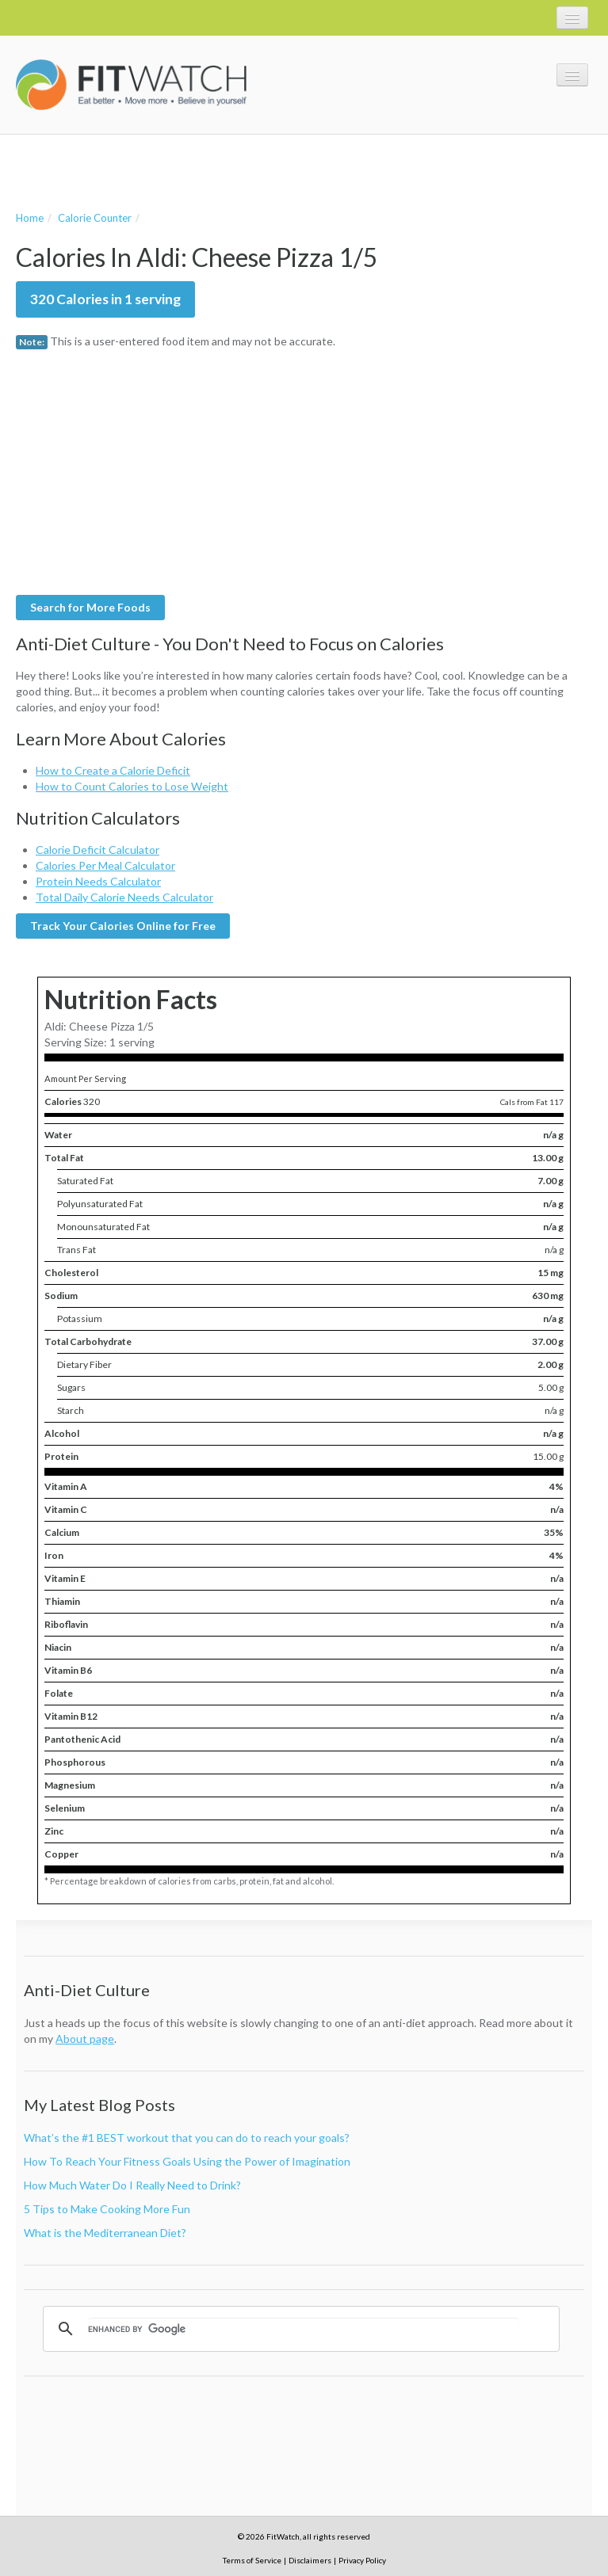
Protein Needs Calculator (98, 881)
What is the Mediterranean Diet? (105, 2232)
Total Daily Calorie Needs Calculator (124, 897)
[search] (303, 2329)
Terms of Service (252, 2560)
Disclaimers (310, 2560)
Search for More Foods (90, 607)
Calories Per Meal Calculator (105, 865)
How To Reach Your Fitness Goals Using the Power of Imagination (187, 2161)
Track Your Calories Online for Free (123, 925)
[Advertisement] (201, 170)
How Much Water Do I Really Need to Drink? (132, 2185)
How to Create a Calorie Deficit (113, 770)
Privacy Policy (362, 2560)
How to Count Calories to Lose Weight (132, 786)
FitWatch (131, 84)
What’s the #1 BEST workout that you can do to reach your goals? (187, 2137)
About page (84, 2038)
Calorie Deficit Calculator (97, 849)
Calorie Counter (95, 217)
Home (30, 217)
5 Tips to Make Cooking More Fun (107, 2209)
